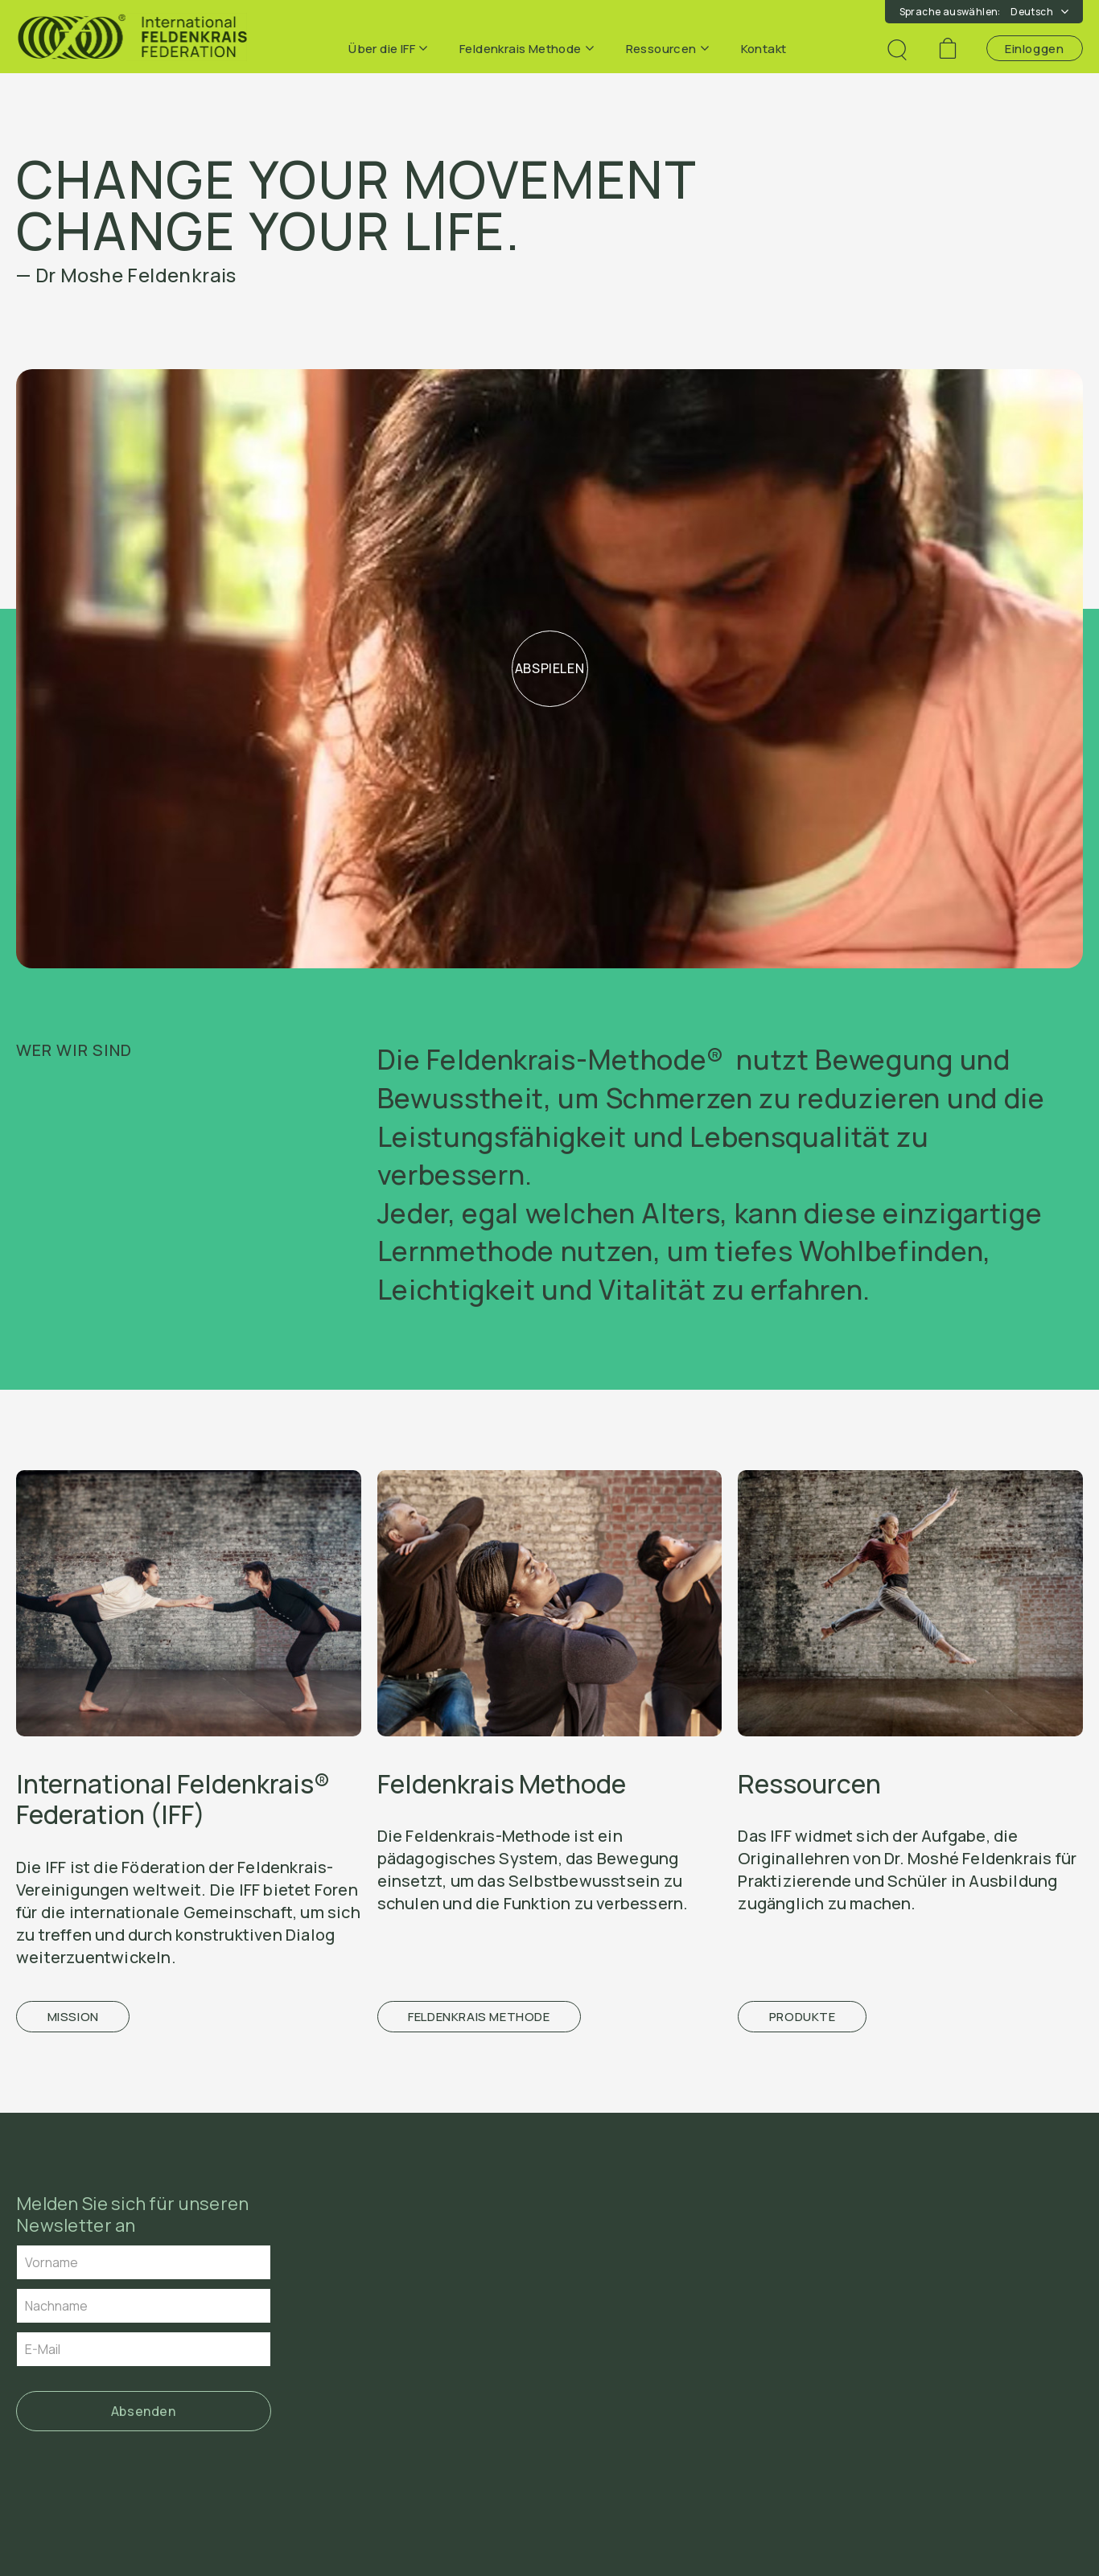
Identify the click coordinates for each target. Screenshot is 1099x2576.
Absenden (143, 2411)
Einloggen (1034, 48)
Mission (73, 2016)
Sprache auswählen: (983, 11)
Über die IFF (387, 48)
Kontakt (764, 48)
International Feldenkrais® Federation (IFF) (173, 1799)
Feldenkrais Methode (526, 48)
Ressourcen (667, 48)
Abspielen (550, 668)
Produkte (802, 2016)
